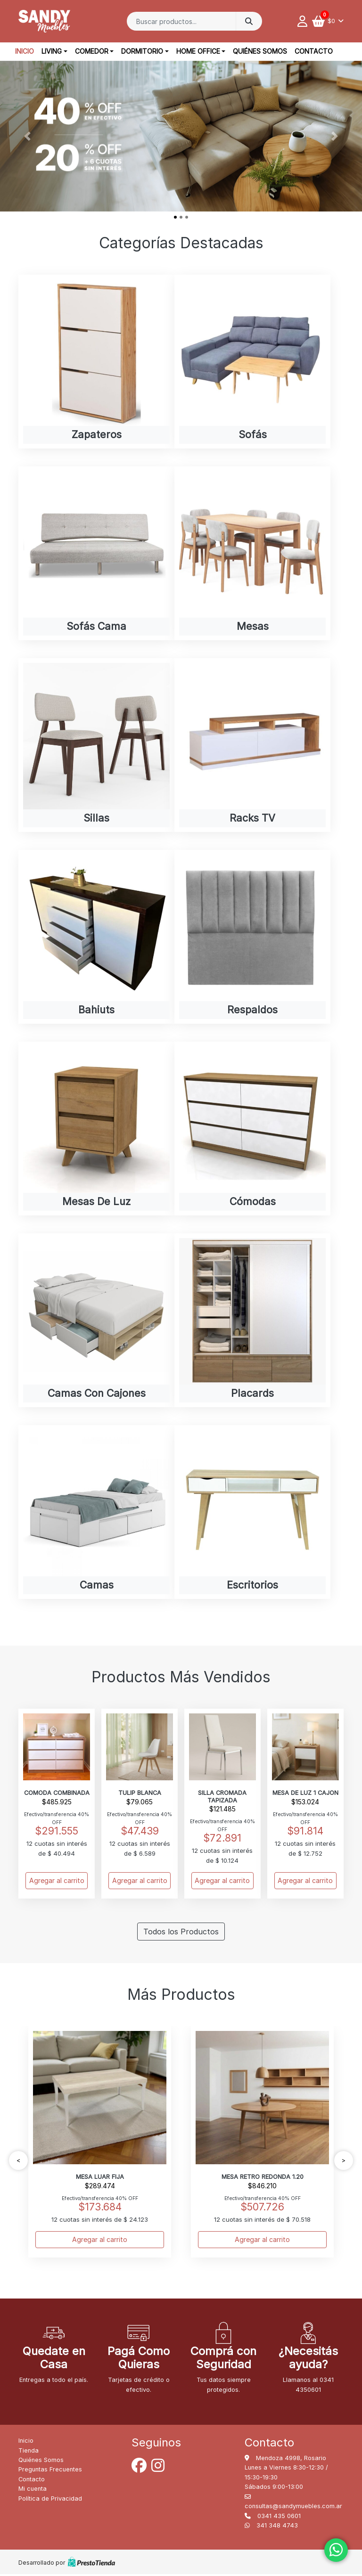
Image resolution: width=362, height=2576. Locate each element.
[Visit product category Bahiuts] (96, 937)
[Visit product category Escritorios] (252, 1513)
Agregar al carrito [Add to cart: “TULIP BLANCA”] (139, 1882)
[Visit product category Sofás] (252, 361)
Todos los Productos (181, 1933)
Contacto (314, 51)
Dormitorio (142, 51)
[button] (27, 136)
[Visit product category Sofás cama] (96, 553)
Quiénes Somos (260, 51)
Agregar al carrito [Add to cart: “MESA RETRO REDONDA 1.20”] (262, 2241)
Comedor (91, 51)
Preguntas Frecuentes (50, 2471)
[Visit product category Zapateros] (96, 361)
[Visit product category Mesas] (252, 553)
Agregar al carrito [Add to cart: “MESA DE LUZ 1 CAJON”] (305, 1882)
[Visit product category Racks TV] (252, 745)
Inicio (24, 51)
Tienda (28, 2451)
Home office (198, 51)
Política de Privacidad (50, 2499)
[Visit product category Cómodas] (252, 1129)
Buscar (249, 21)
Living (51, 51)
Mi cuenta (32, 2490)
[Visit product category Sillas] (96, 745)
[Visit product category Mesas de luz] (96, 1129)
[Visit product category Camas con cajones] (96, 1321)
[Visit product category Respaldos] (252, 937)
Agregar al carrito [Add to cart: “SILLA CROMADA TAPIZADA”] (222, 1882)
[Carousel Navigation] (181, 2161)
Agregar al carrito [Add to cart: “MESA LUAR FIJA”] (99, 2241)
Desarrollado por (66, 2563)
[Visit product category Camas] (96, 1513)
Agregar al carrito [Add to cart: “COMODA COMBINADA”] (56, 1882)
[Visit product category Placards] (252, 1321)
